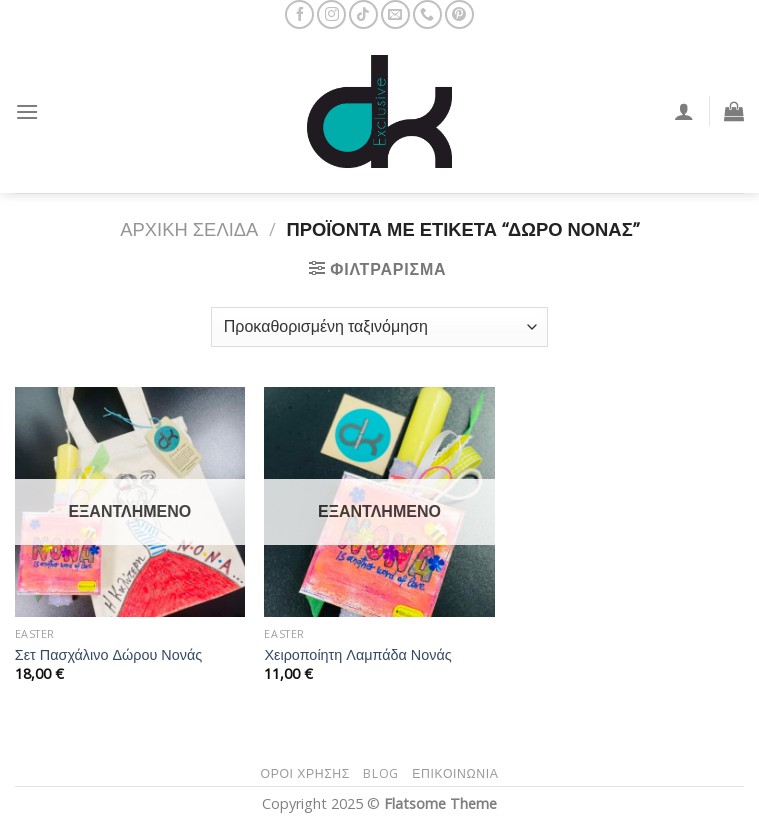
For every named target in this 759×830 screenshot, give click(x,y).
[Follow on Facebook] (299, 14)
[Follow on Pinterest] (459, 14)
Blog (380, 773)
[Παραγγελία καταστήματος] (379, 327)
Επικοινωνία (455, 773)
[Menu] (27, 111)
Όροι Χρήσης (305, 773)
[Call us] (427, 14)
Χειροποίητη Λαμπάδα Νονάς (357, 655)
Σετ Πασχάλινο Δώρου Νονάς (108, 655)
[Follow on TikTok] (363, 14)
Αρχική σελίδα (189, 228)
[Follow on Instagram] (331, 14)
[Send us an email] (395, 14)
